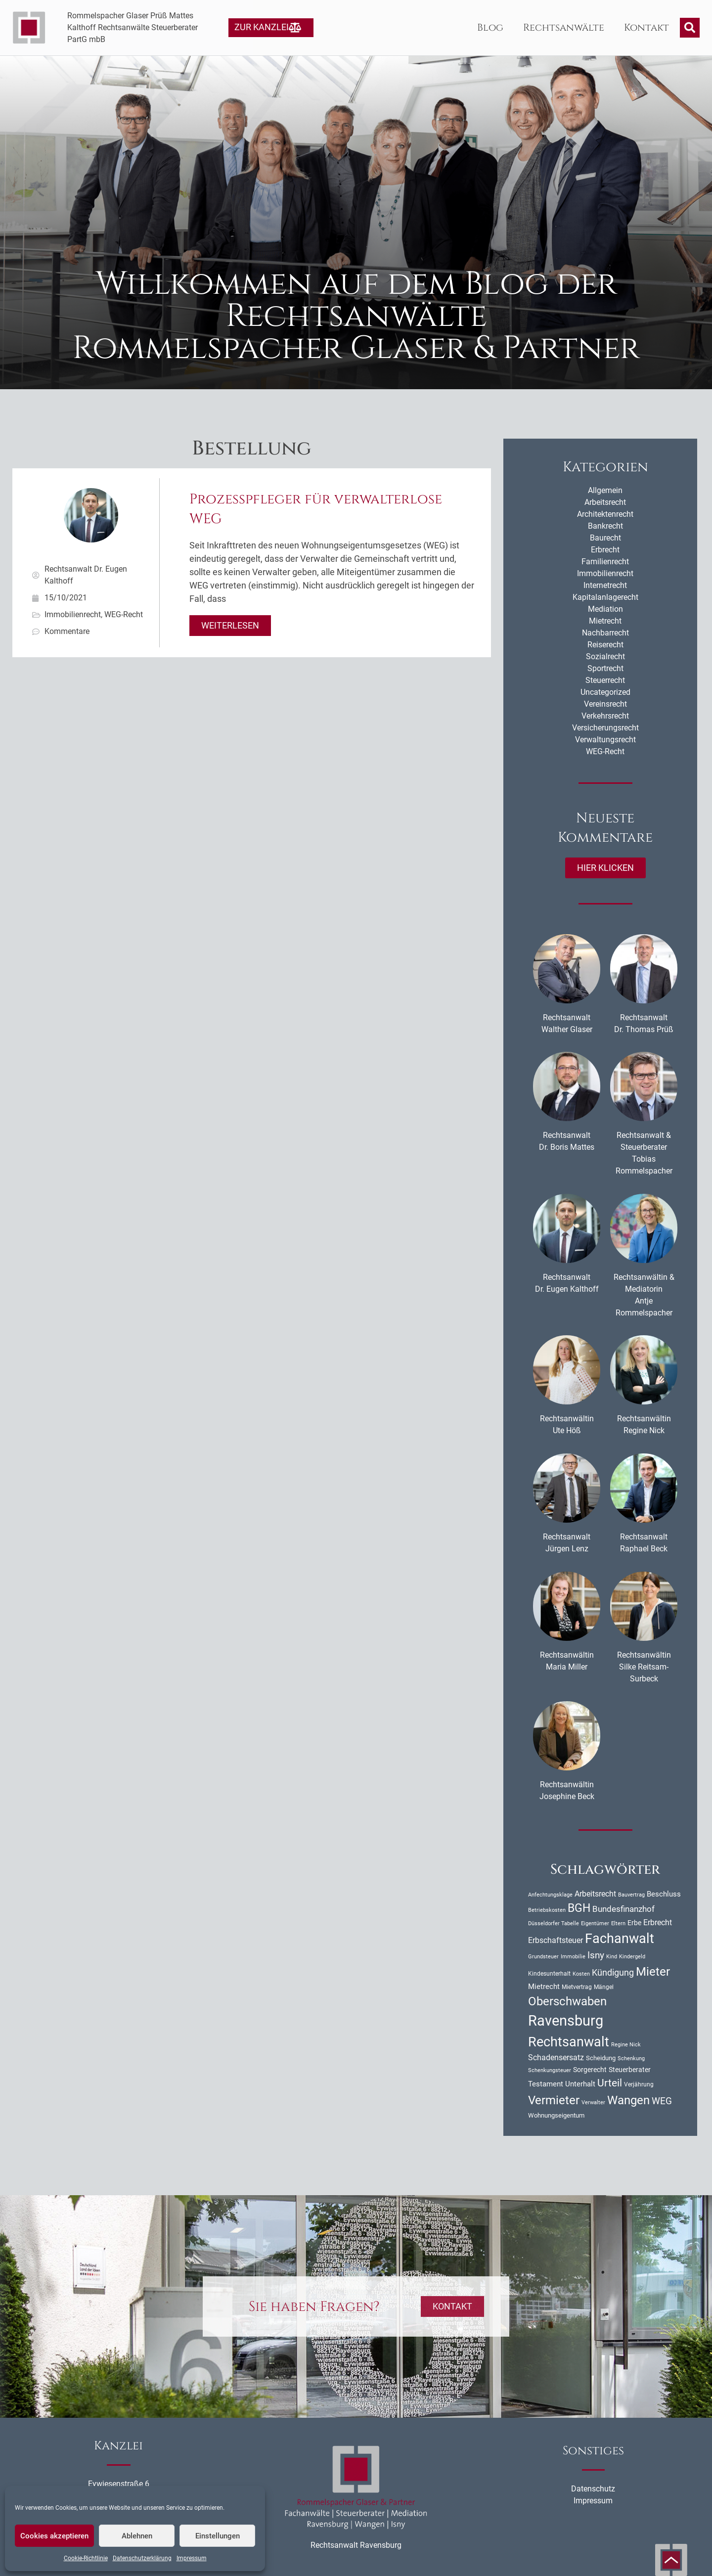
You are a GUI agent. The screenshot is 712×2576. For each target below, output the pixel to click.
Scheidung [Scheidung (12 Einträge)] (601, 2058)
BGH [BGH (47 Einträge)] (579, 1908)
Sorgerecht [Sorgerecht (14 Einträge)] (590, 2070)
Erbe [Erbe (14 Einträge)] (634, 1923)
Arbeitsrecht (605, 502)
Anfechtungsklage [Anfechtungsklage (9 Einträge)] (550, 1895)
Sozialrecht (605, 656)
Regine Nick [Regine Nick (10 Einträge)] (626, 2044)
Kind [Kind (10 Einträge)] (611, 1956)
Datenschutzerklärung (142, 2558)
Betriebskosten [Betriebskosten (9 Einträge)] (547, 1910)
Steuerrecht (605, 680)
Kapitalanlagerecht (605, 597)
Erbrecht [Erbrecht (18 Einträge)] (657, 1922)
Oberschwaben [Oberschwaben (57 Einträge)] (567, 2001)
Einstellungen (217, 2535)
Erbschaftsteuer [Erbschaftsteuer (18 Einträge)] (555, 1940)
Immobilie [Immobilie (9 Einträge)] (573, 1956)
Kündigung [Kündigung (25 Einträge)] (613, 1972)
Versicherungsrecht (605, 727)
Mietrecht (605, 621)
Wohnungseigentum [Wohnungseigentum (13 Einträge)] (556, 2115)
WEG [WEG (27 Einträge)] (662, 2101)
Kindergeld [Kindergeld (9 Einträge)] (632, 1956)
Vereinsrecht (605, 704)
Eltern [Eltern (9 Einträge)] (618, 1923)
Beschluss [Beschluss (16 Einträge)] (664, 1894)
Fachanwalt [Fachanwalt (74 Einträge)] (619, 1938)
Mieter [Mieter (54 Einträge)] (653, 1972)
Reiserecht (605, 644)
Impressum (192, 2558)
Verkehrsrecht (605, 716)
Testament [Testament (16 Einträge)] (545, 2083)
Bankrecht (605, 526)
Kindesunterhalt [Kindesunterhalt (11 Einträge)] (549, 1973)
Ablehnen (137, 2535)
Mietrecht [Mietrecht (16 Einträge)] (544, 1986)
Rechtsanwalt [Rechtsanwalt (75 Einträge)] (568, 2041)
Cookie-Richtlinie (86, 2558)
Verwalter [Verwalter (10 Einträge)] (593, 2102)
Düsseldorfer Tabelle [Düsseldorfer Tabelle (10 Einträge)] (553, 1923)
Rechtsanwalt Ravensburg (356, 2545)
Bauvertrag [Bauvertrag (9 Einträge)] (631, 1895)
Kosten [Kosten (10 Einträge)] (581, 1973)
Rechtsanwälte (563, 27)
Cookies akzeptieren (54, 2535)
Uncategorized (605, 692)
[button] (690, 28)
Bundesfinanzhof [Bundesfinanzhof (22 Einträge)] (623, 1909)
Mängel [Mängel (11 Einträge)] (604, 1987)
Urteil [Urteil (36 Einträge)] (609, 2083)
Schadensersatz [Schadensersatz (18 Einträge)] (556, 2057)
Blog (490, 27)
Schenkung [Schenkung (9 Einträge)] (631, 2058)
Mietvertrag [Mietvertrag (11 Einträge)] (577, 1987)
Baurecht (605, 537)
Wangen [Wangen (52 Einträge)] (628, 2100)
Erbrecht (605, 549)
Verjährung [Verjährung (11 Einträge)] (639, 2084)
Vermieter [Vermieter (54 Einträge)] (553, 2100)
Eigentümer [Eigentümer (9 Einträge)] (595, 1923)
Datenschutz (593, 2488)
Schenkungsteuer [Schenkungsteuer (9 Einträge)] (549, 2070)
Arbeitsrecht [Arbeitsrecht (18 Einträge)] (595, 1893)
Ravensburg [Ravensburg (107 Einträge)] (565, 2020)
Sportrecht (605, 668)
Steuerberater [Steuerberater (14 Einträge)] (630, 2070)
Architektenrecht (605, 514)
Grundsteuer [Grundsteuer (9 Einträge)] (543, 1956)
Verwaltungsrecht (605, 739)
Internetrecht (605, 585)
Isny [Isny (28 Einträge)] (595, 1955)
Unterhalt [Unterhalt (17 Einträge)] (580, 2083)
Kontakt (646, 27)
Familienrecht (605, 561)
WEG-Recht (123, 614)
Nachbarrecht (605, 632)
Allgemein (605, 490)
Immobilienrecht (72, 614)
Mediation (605, 609)
